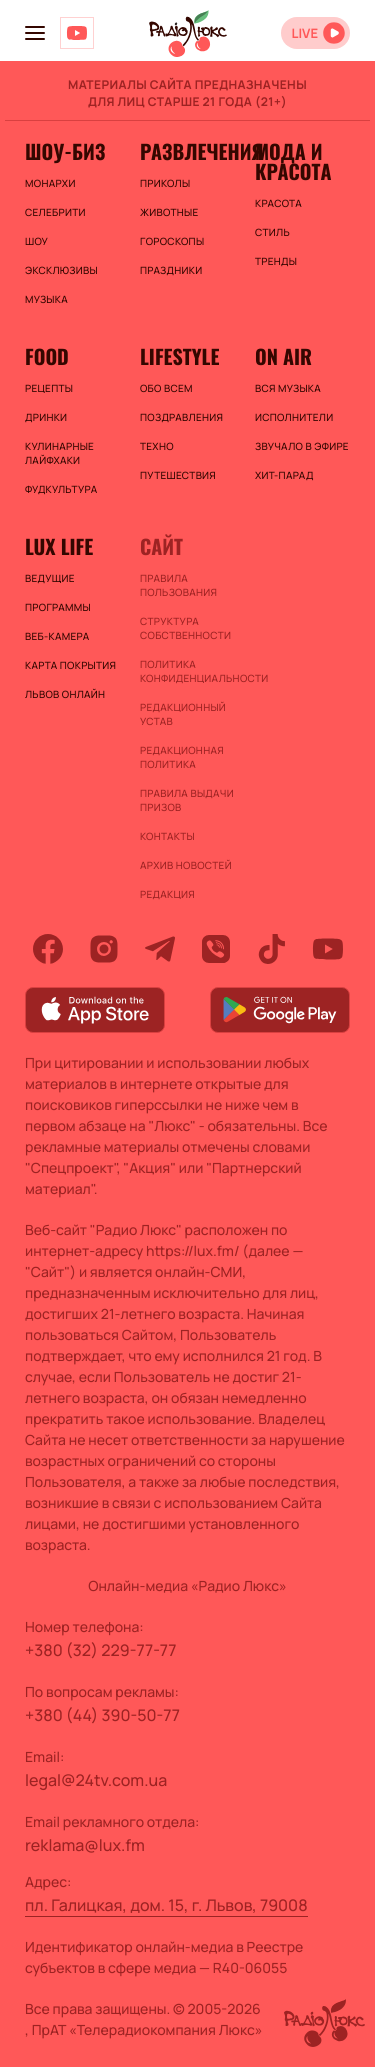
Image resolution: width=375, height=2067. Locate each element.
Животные (169, 212)
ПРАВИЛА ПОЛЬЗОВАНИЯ (178, 585)
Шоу (36, 241)
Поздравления (181, 417)
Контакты (167, 836)
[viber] (216, 949)
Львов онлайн (65, 694)
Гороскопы (172, 241)
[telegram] (160, 949)
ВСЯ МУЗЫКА (288, 388)
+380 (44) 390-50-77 (102, 1715)
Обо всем (166, 388)
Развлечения (187, 151)
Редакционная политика (182, 757)
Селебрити (55, 212)
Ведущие (50, 578)
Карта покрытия (70, 665)
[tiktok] (272, 949)
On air (283, 356)
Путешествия (178, 475)
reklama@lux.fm (85, 1845)
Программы (58, 607)
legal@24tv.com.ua (96, 1780)
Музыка (46, 299)
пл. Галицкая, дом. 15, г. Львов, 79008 (166, 1905)
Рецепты (49, 388)
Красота (278, 203)
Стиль (272, 232)
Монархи (50, 183)
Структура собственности (185, 628)
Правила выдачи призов (187, 800)
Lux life (59, 546)
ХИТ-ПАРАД (284, 475)
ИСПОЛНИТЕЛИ (294, 417)
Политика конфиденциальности (187, 671)
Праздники (171, 270)
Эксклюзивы (61, 270)
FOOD (47, 356)
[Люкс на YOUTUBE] (77, 33)
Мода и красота (293, 161)
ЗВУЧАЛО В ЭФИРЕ (302, 446)
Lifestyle (179, 356)
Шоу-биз (65, 151)
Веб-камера (57, 636)
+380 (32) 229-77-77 (101, 1650)
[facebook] (48, 949)
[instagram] (104, 949)
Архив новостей (186, 865)
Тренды (276, 261)
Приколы (165, 183)
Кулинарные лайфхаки (59, 453)
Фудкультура (61, 489)
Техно (157, 446)
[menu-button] (35, 33)
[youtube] (328, 949)
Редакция (167, 894)
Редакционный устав (183, 714)
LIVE (304, 33)
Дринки (46, 417)
